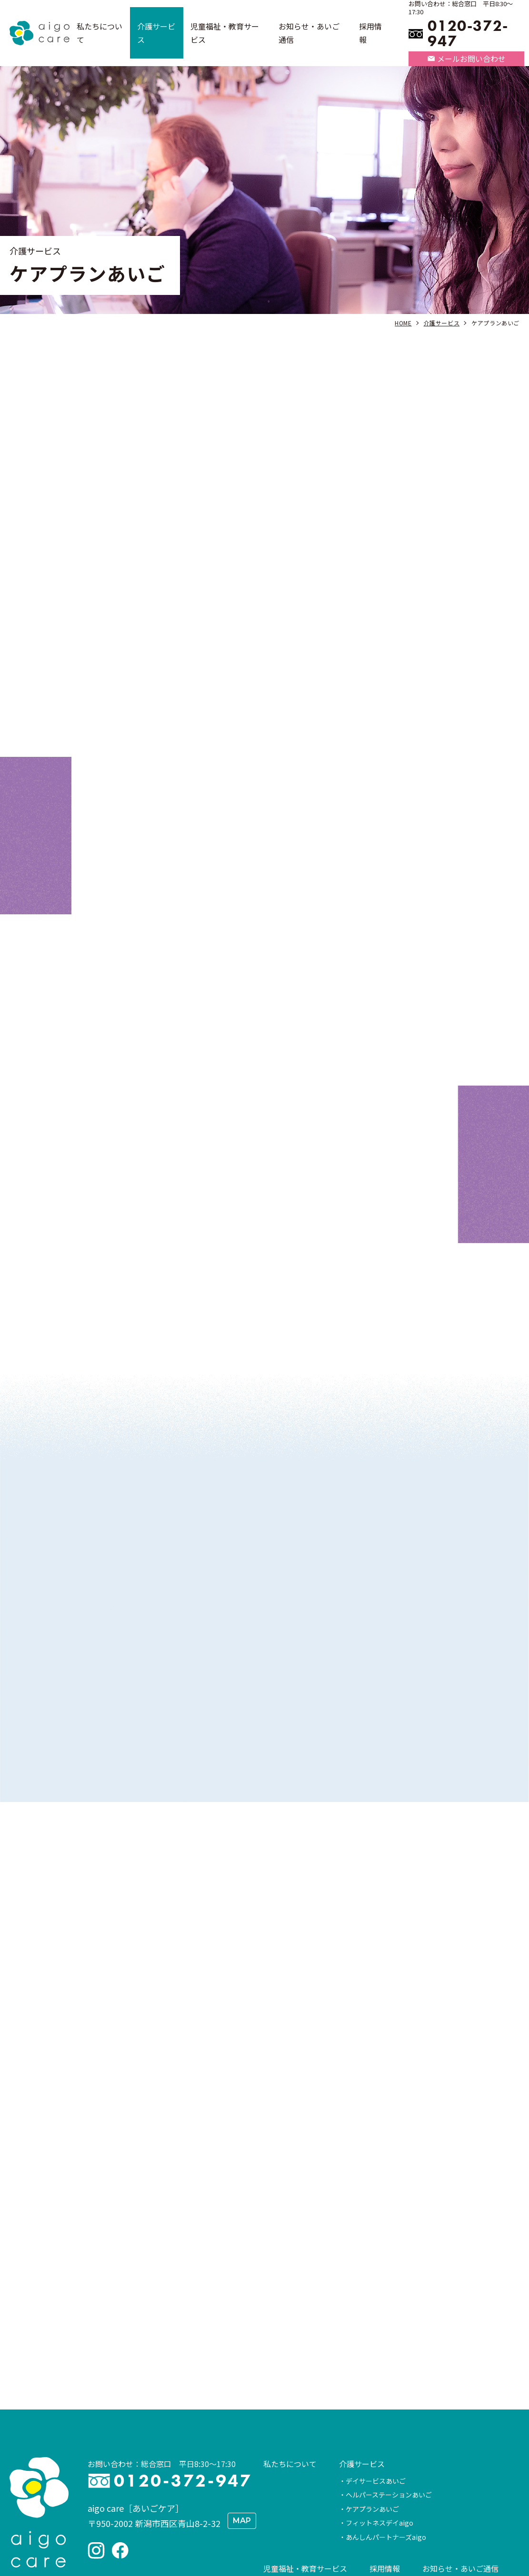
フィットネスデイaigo (379, 2400)
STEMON (284, 2477)
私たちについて (290, 2341)
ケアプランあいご (372, 2386)
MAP (242, 2398)
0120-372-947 (468, 34)
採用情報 (384, 2446)
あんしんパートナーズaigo (386, 2414)
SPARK (280, 2463)
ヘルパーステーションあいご (389, 2372)
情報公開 (278, 2509)
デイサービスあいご (376, 2358)
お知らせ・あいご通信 (460, 2446)
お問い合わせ (339, 2509)
